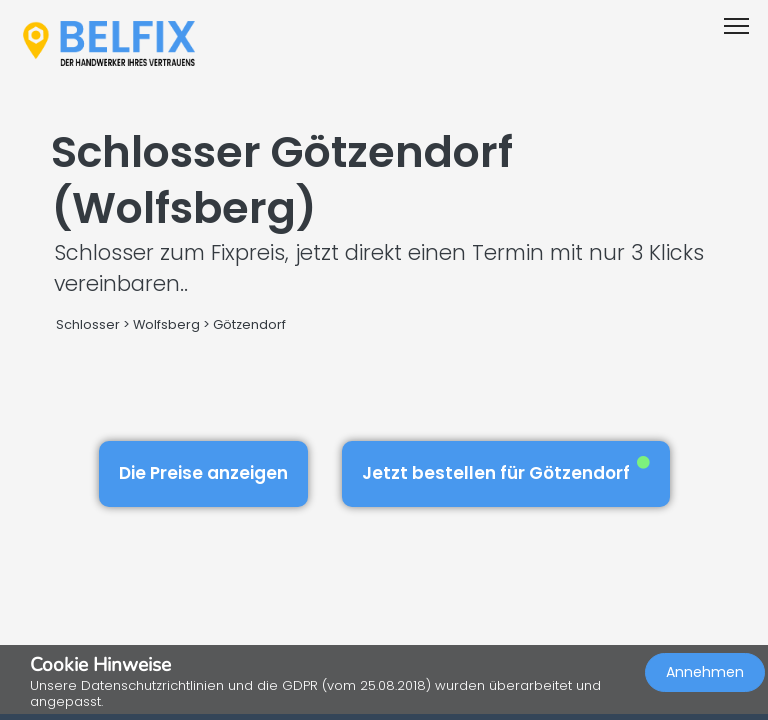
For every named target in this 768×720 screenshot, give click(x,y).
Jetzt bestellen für (506, 470)
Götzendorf (249, 324)
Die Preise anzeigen (203, 473)
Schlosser (88, 324)
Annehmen (705, 672)
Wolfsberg (166, 324)
